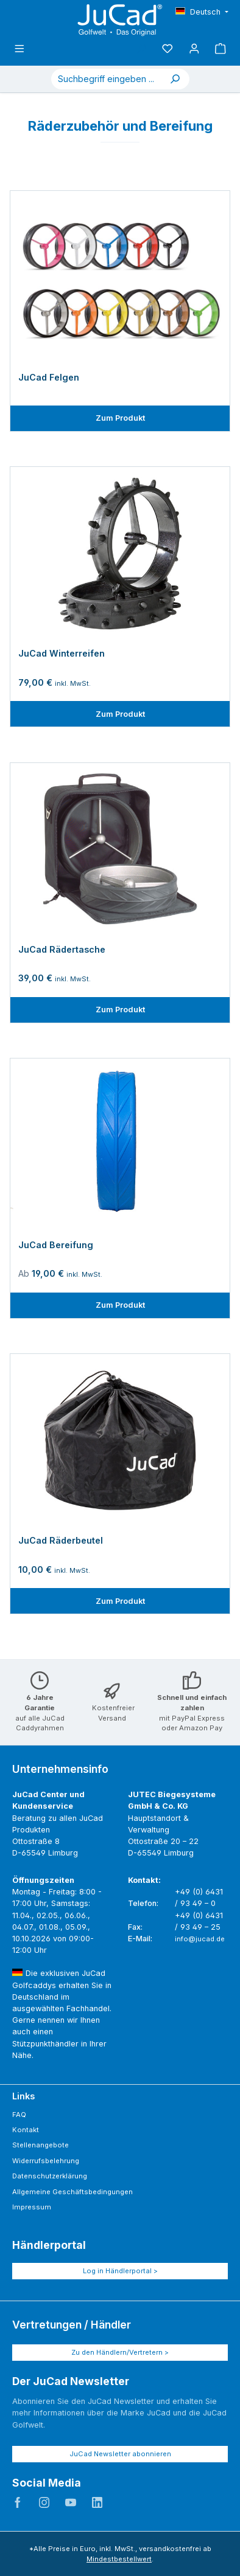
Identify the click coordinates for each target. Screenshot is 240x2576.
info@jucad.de (200, 1939)
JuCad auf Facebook (17, 2502)
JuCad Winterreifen (61, 653)
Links (23, 2096)
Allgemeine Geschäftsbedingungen (72, 2192)
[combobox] (106, 79)
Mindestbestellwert (119, 2559)
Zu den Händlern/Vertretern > (120, 2352)
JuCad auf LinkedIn (97, 2502)
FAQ (19, 2114)
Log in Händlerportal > (120, 2271)
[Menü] (19, 49)
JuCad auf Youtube (70, 2502)
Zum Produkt (120, 418)
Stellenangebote (40, 2145)
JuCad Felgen (48, 377)
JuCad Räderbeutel (60, 1540)
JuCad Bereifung (55, 1245)
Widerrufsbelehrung (45, 2160)
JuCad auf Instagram (44, 2502)
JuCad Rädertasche (61, 949)
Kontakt (25, 2129)
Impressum (31, 2207)
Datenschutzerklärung (49, 2176)
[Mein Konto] (194, 49)
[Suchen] (174, 79)
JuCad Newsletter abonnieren (120, 2454)
